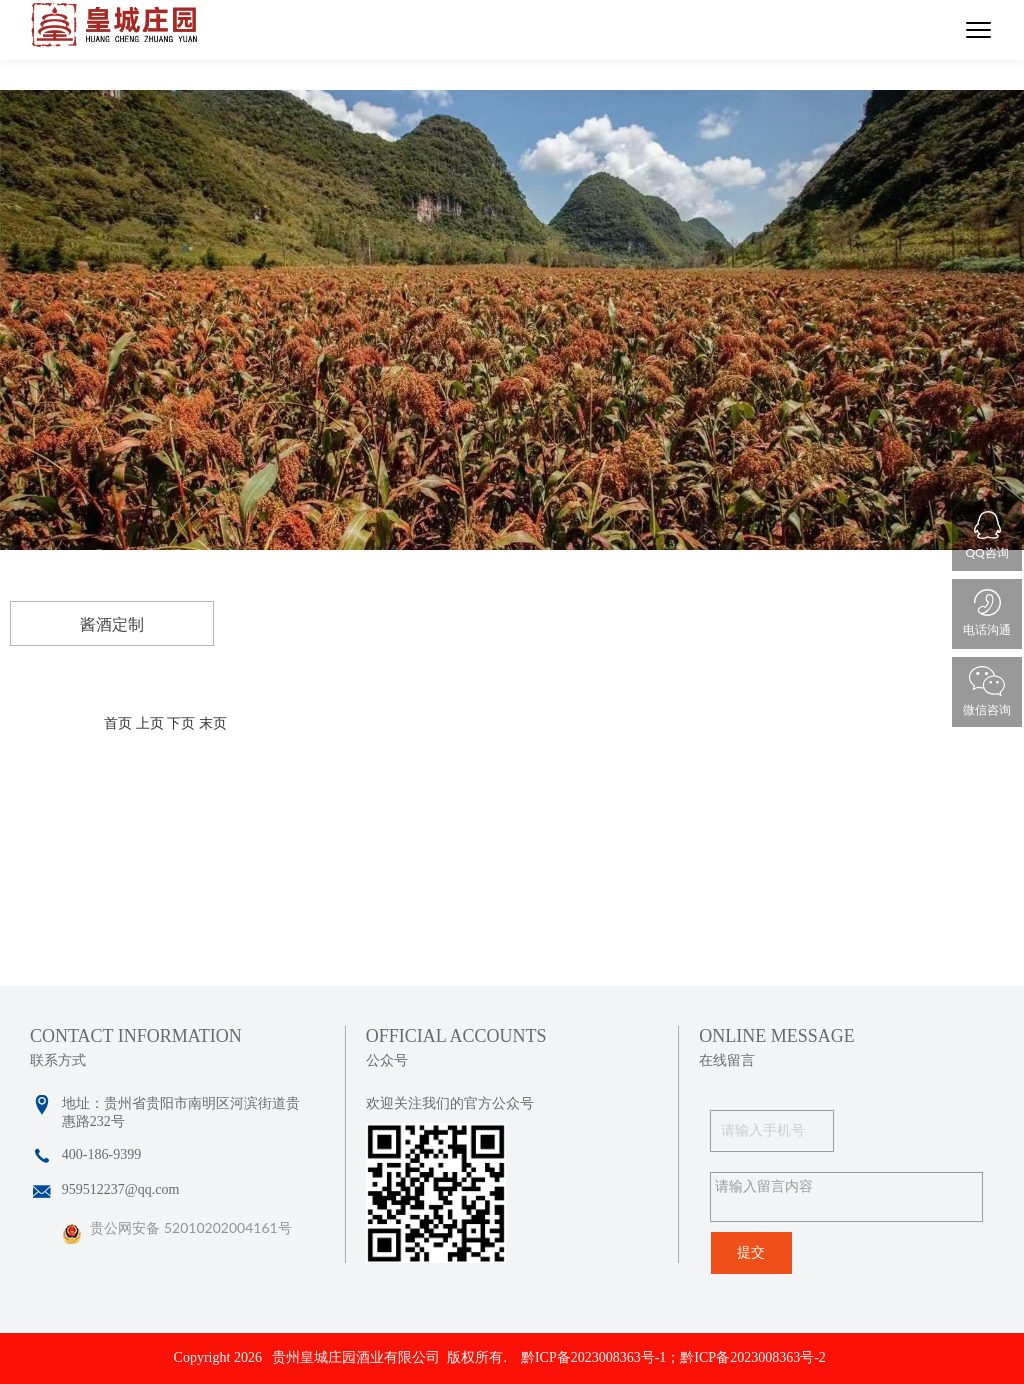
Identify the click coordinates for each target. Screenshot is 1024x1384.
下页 (181, 723)
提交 (751, 1252)
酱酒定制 (112, 624)
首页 (118, 723)
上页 (150, 723)
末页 (213, 723)
